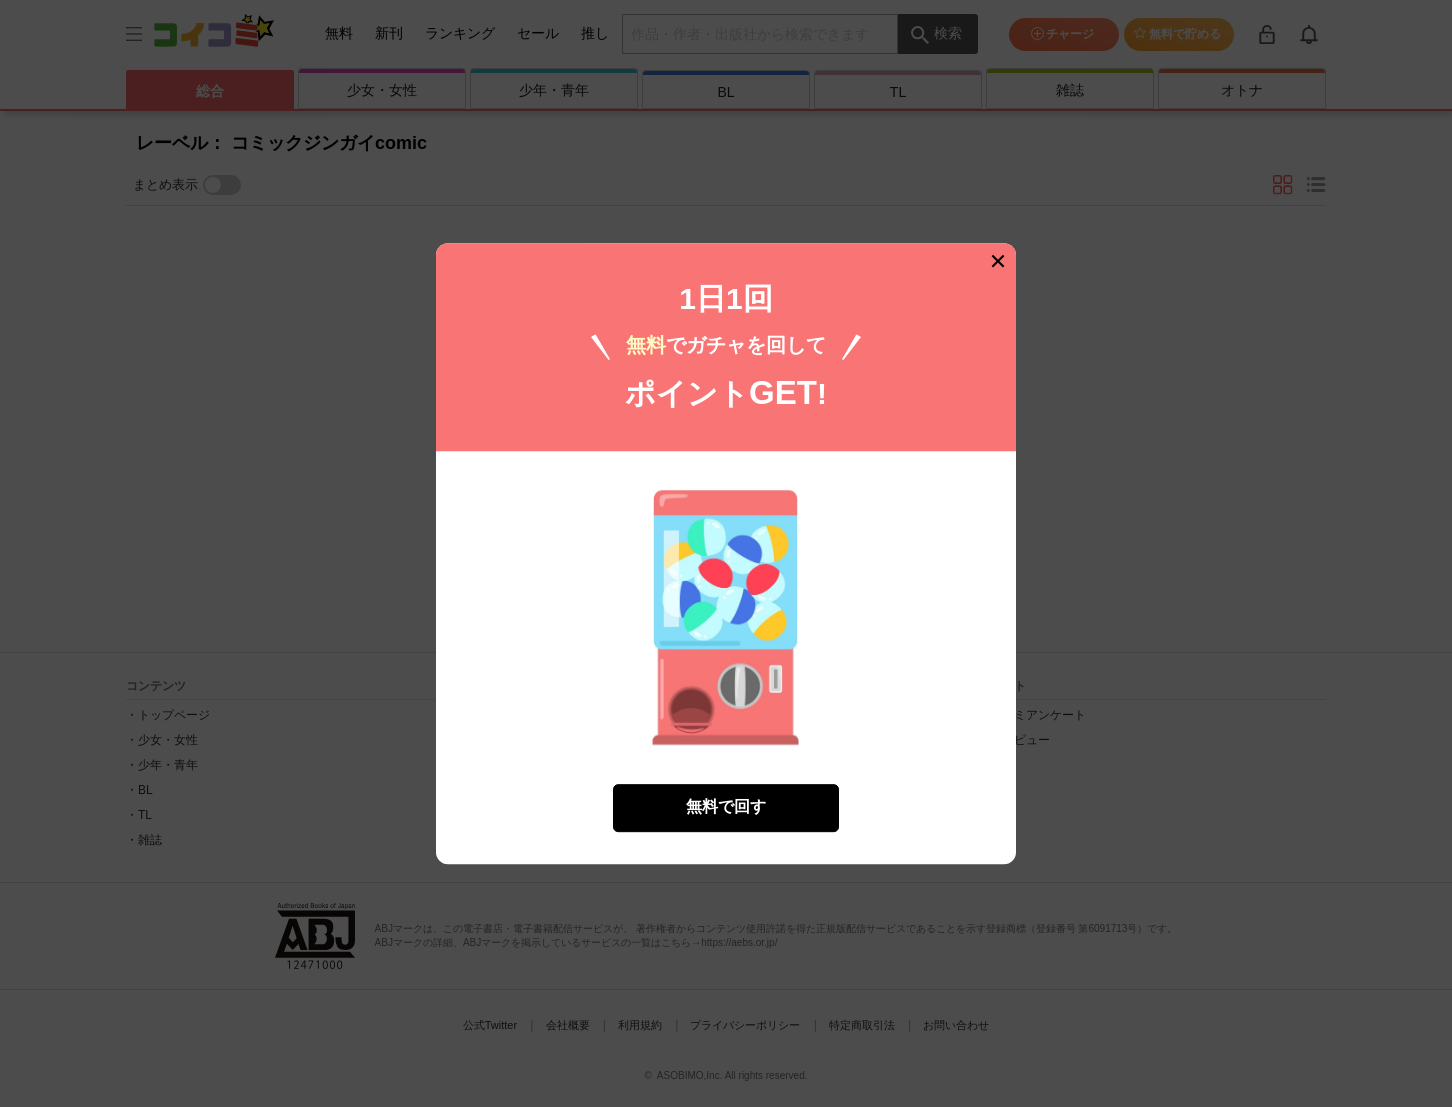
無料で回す (726, 806)
